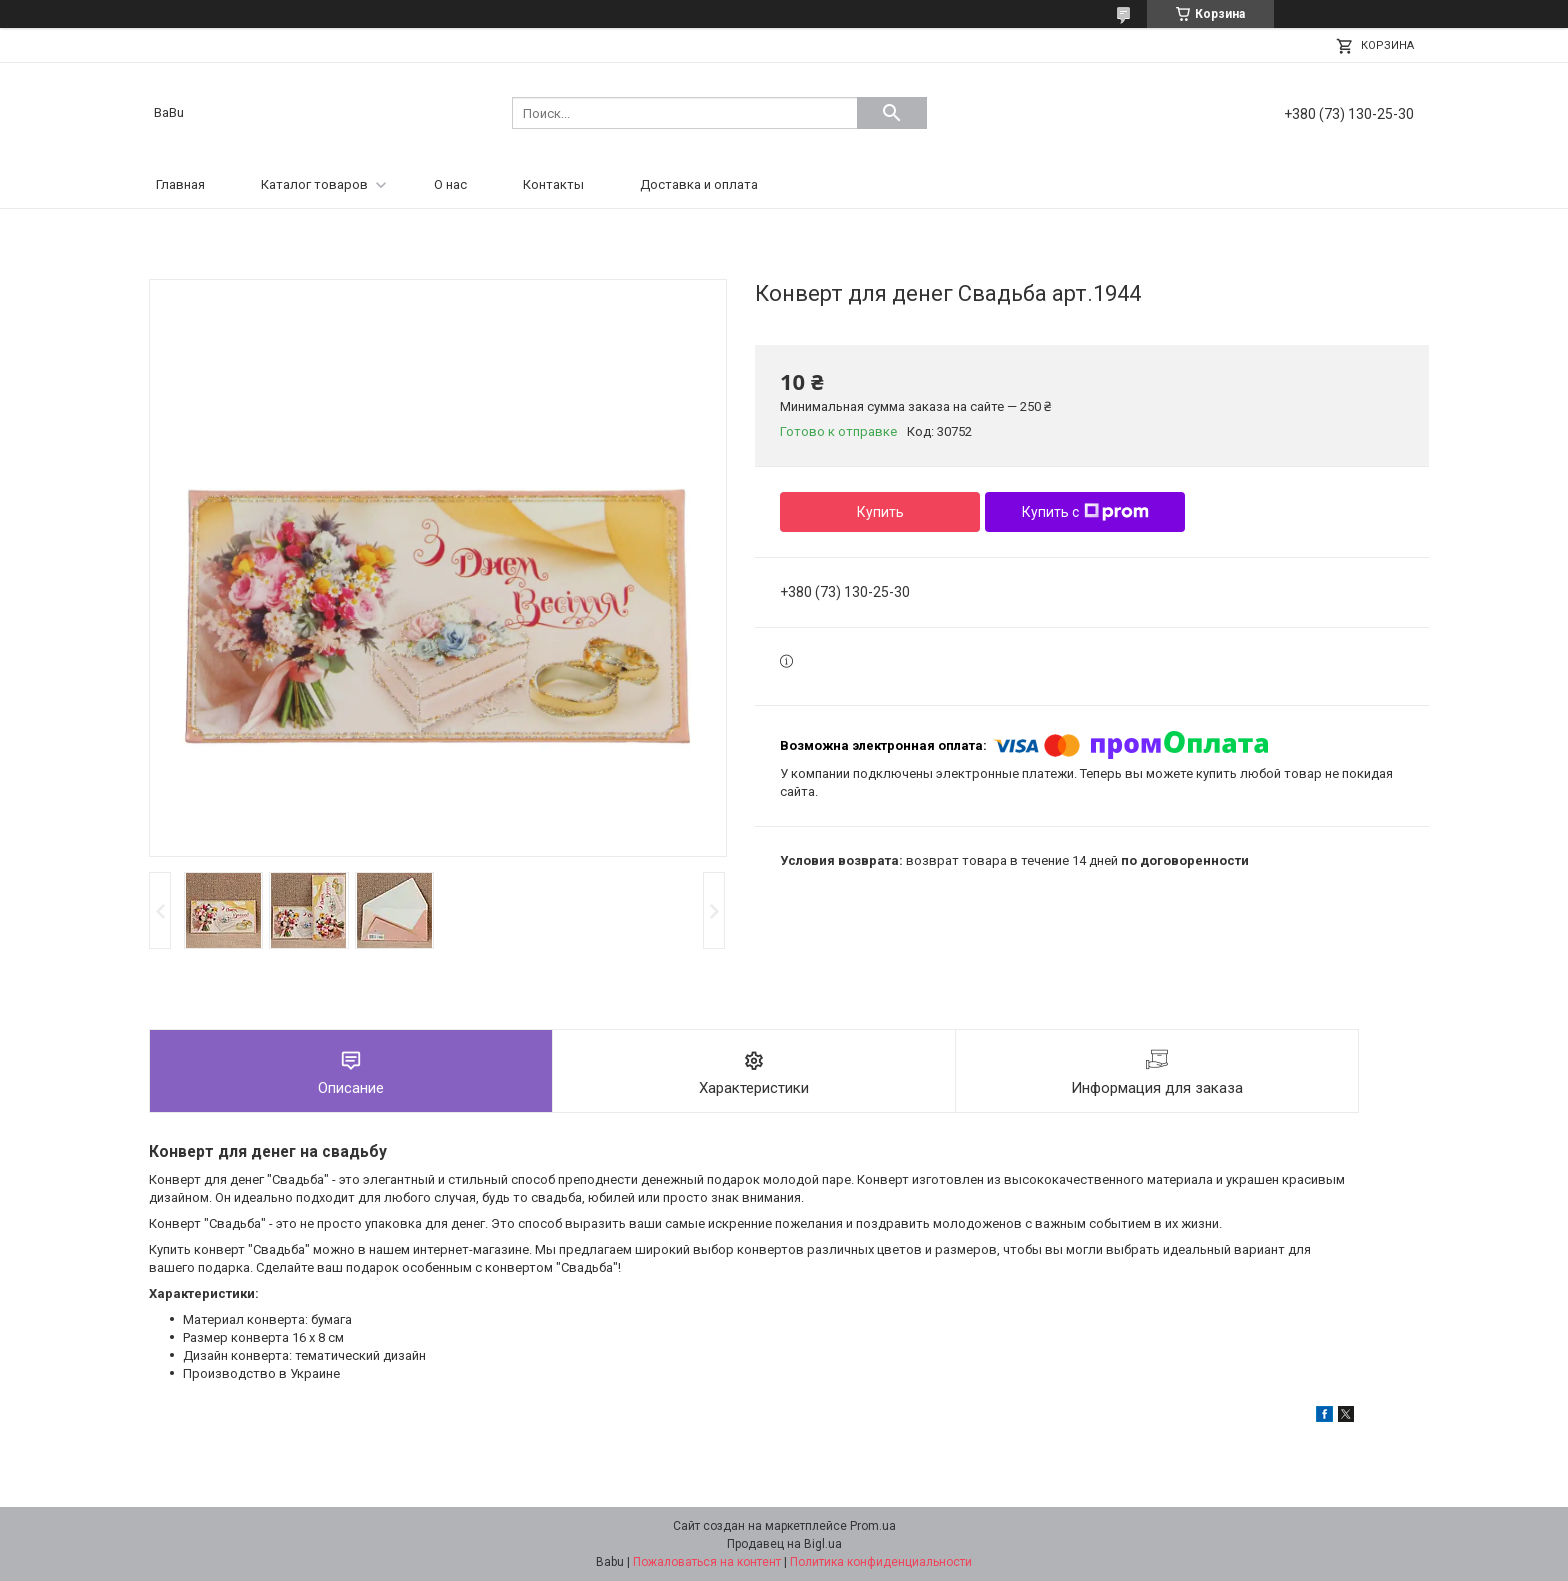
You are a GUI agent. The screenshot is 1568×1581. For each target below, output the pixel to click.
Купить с (1085, 512)
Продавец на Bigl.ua (784, 1544)
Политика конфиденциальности (881, 1562)
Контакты (553, 184)
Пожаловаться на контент (707, 1562)
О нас (450, 184)
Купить (880, 512)
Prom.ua (873, 1526)
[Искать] (892, 113)
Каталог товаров (314, 184)
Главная (180, 184)
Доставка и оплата (699, 184)
